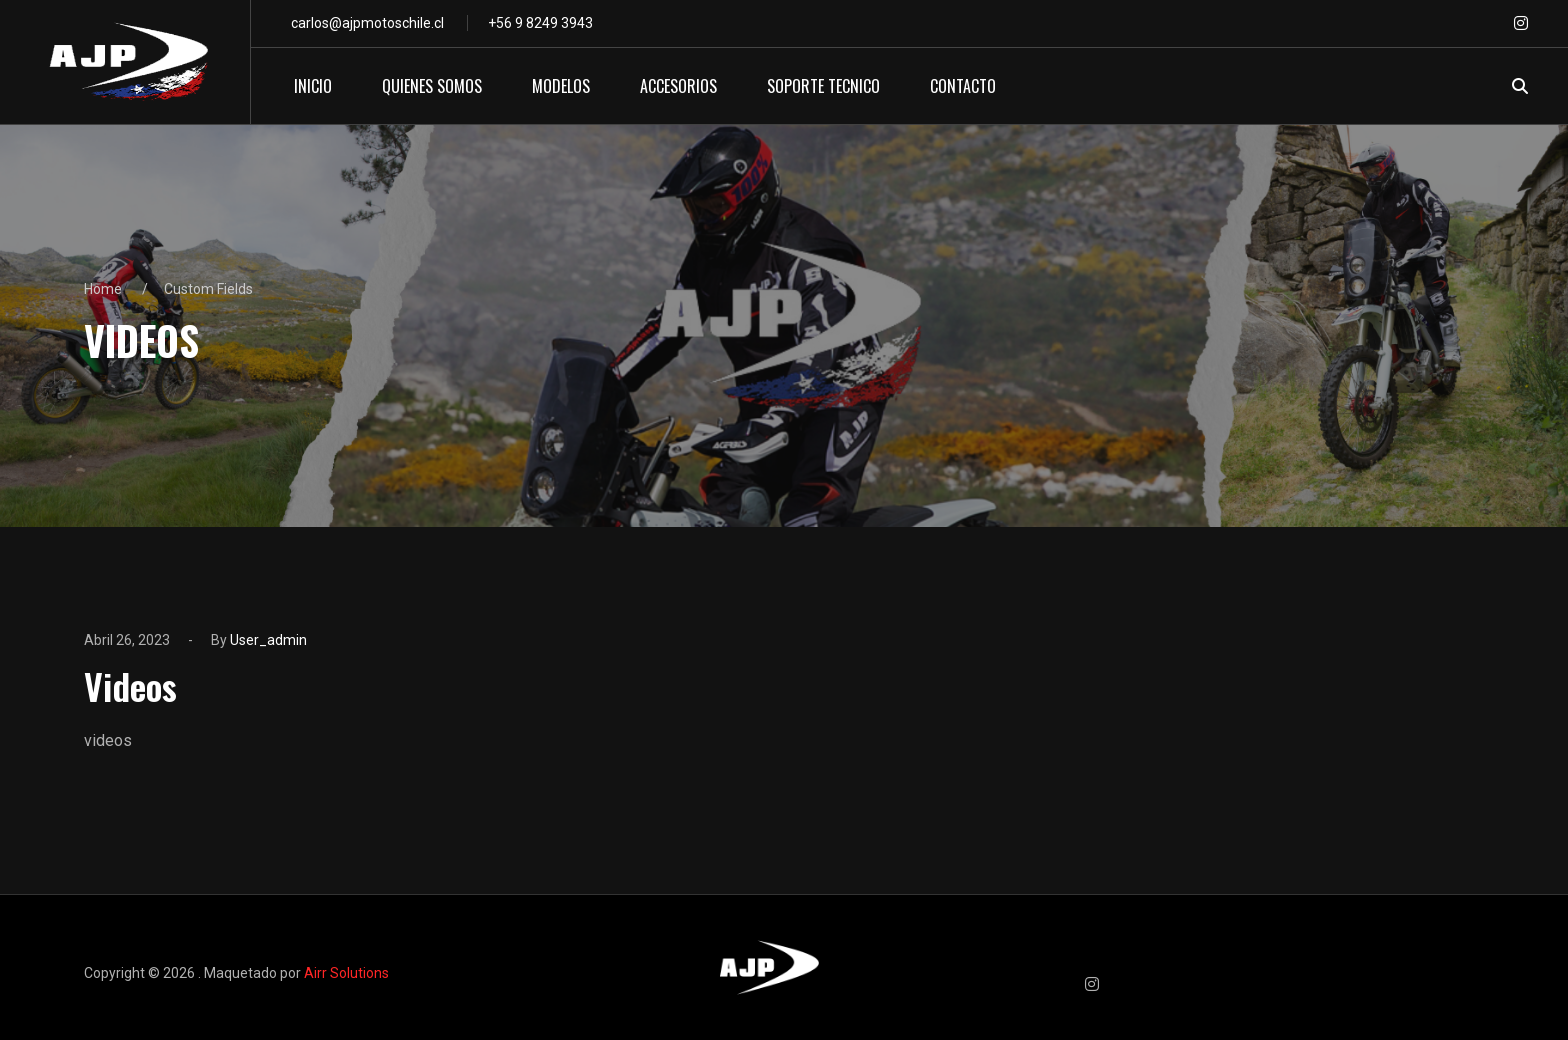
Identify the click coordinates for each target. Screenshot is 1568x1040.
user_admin (268, 640)
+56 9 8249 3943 (540, 23)
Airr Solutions (346, 973)
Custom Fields (208, 289)
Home (103, 289)
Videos (130, 685)
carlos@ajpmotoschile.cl (367, 23)
